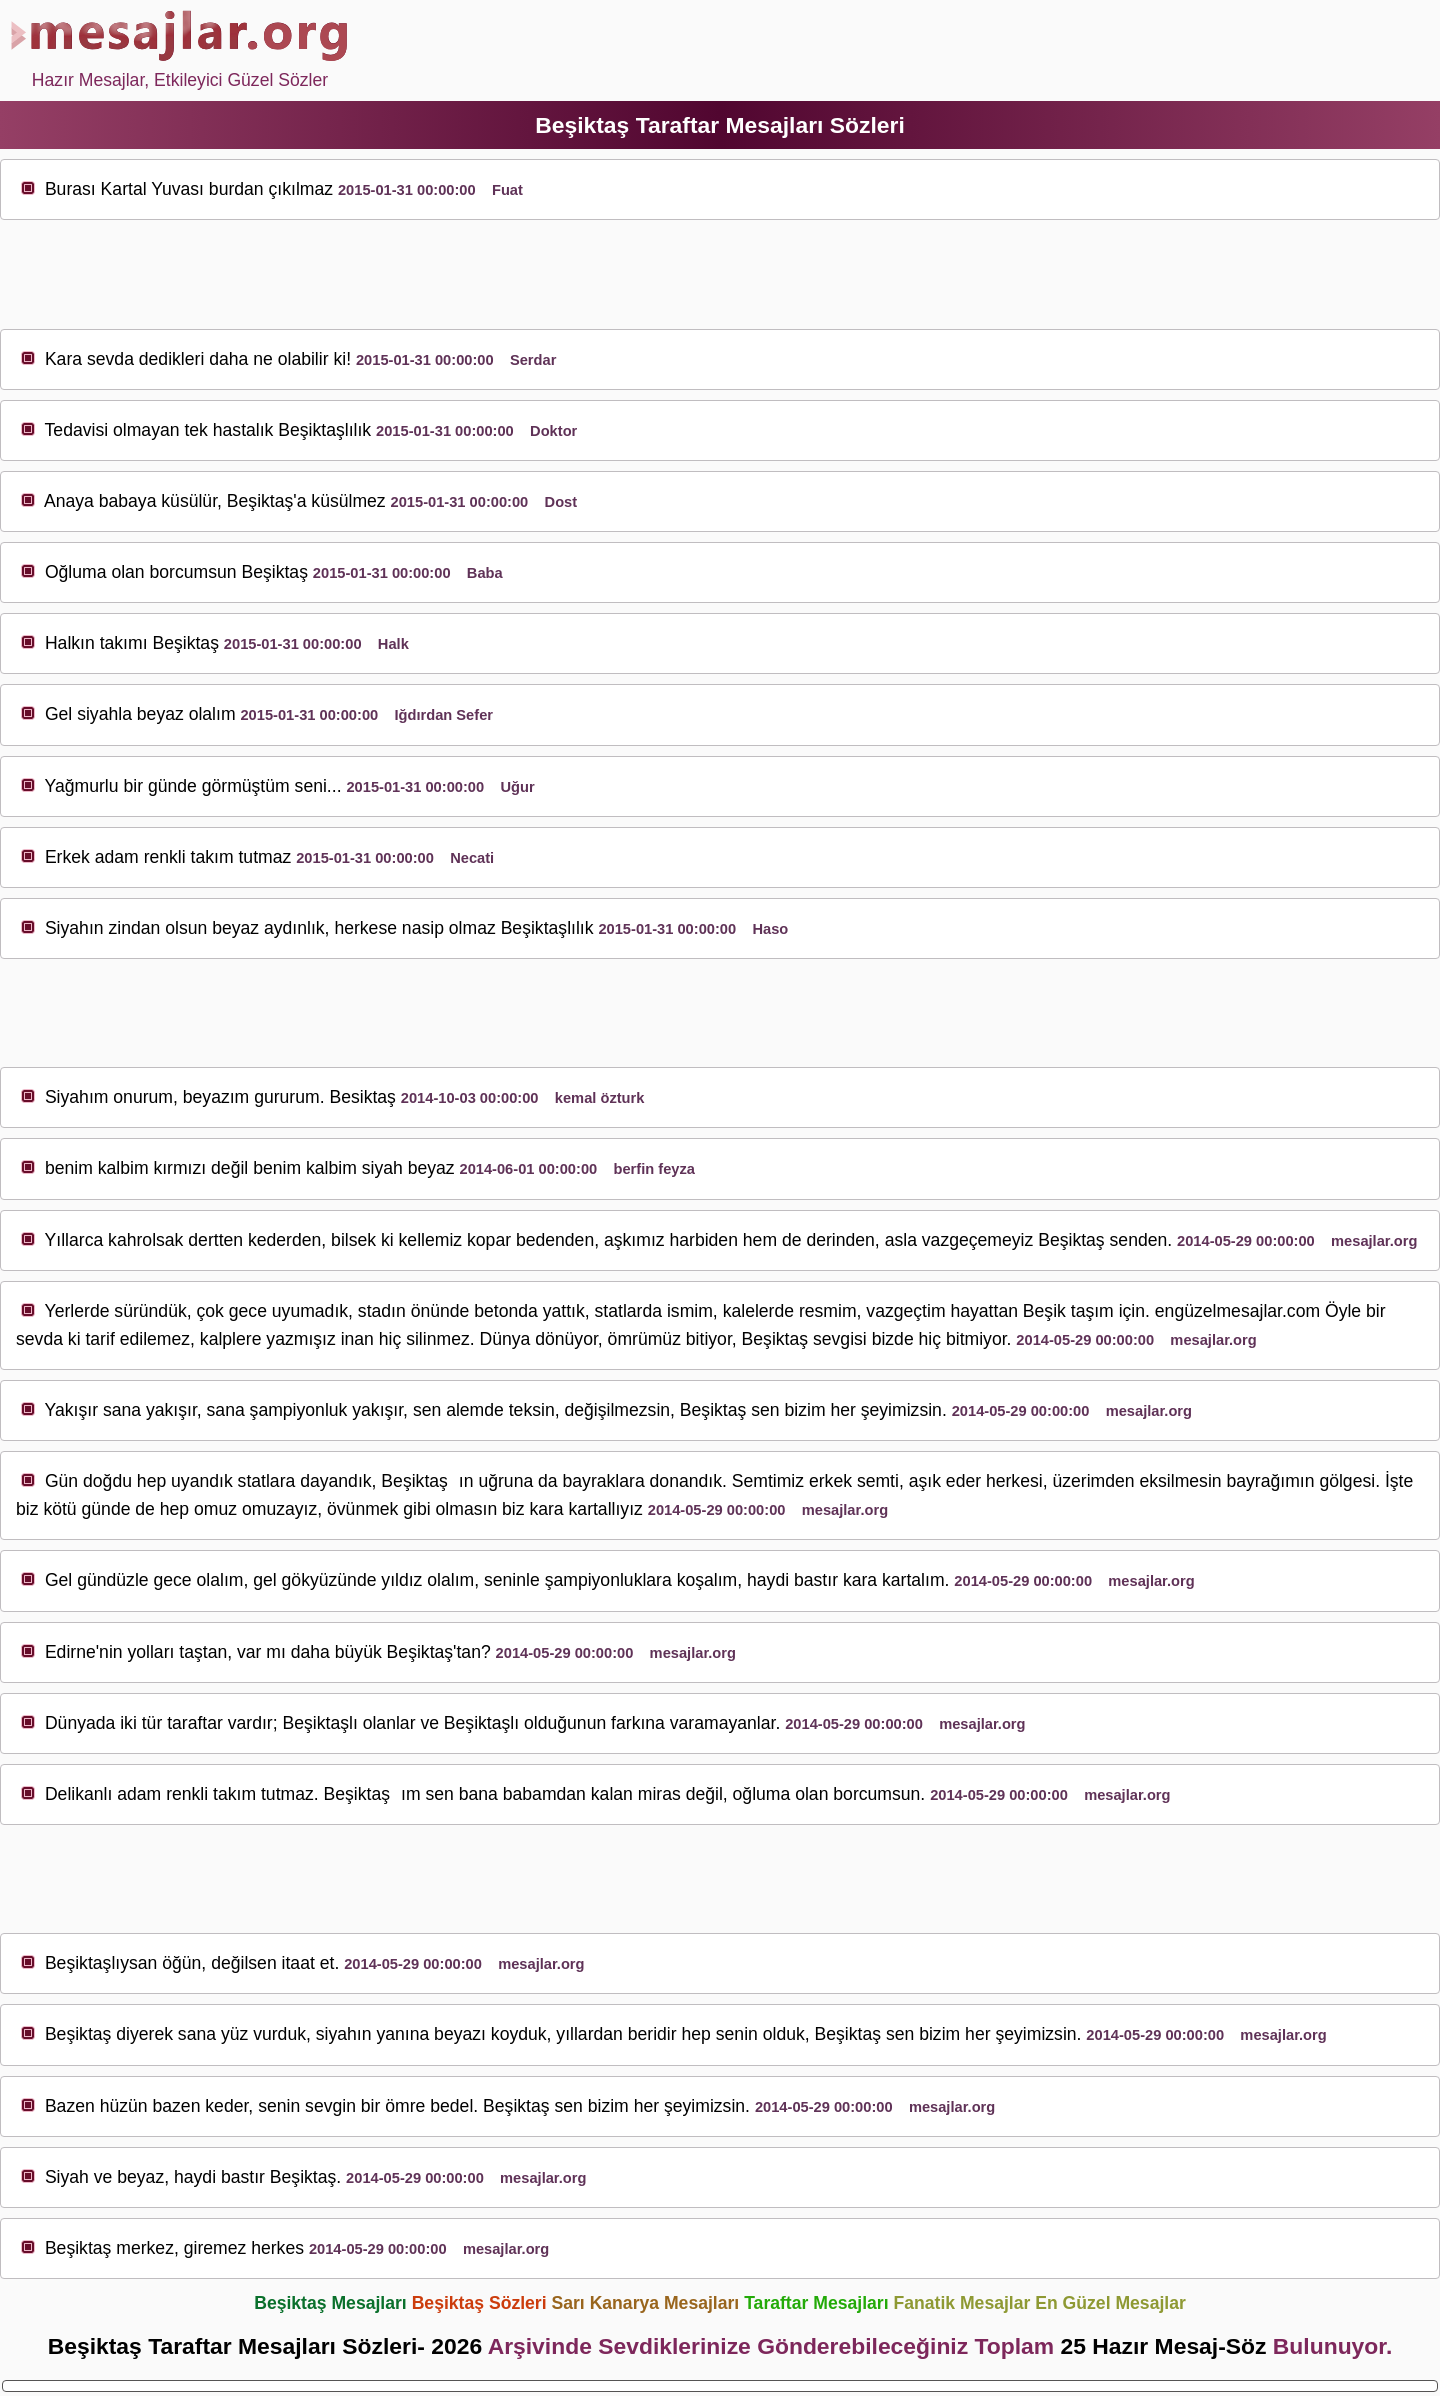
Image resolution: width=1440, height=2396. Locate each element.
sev (100, 359)
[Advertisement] (720, 275)
